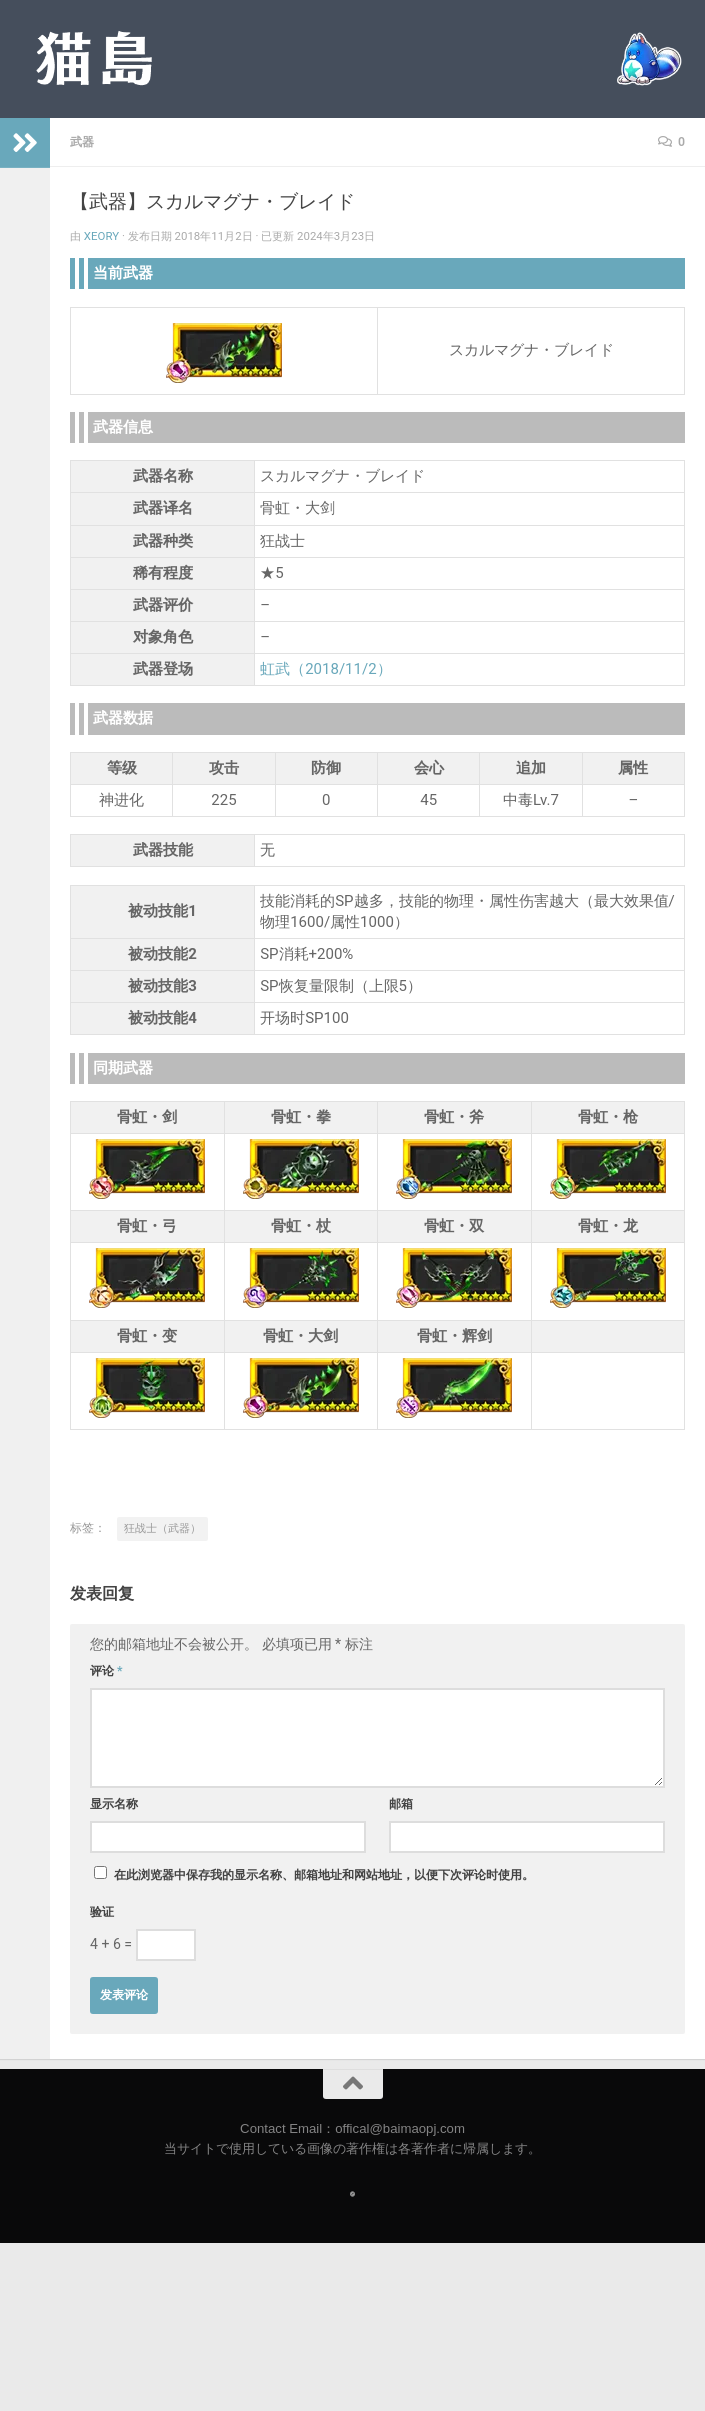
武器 (82, 142)
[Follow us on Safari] (352, 2194)
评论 (106, 1671)
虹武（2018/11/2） (325, 669)
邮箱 (401, 1804)
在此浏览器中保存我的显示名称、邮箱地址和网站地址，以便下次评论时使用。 (324, 1875)
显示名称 (114, 1804)
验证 (102, 1912)
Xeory (101, 236)
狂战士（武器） (162, 1528)
